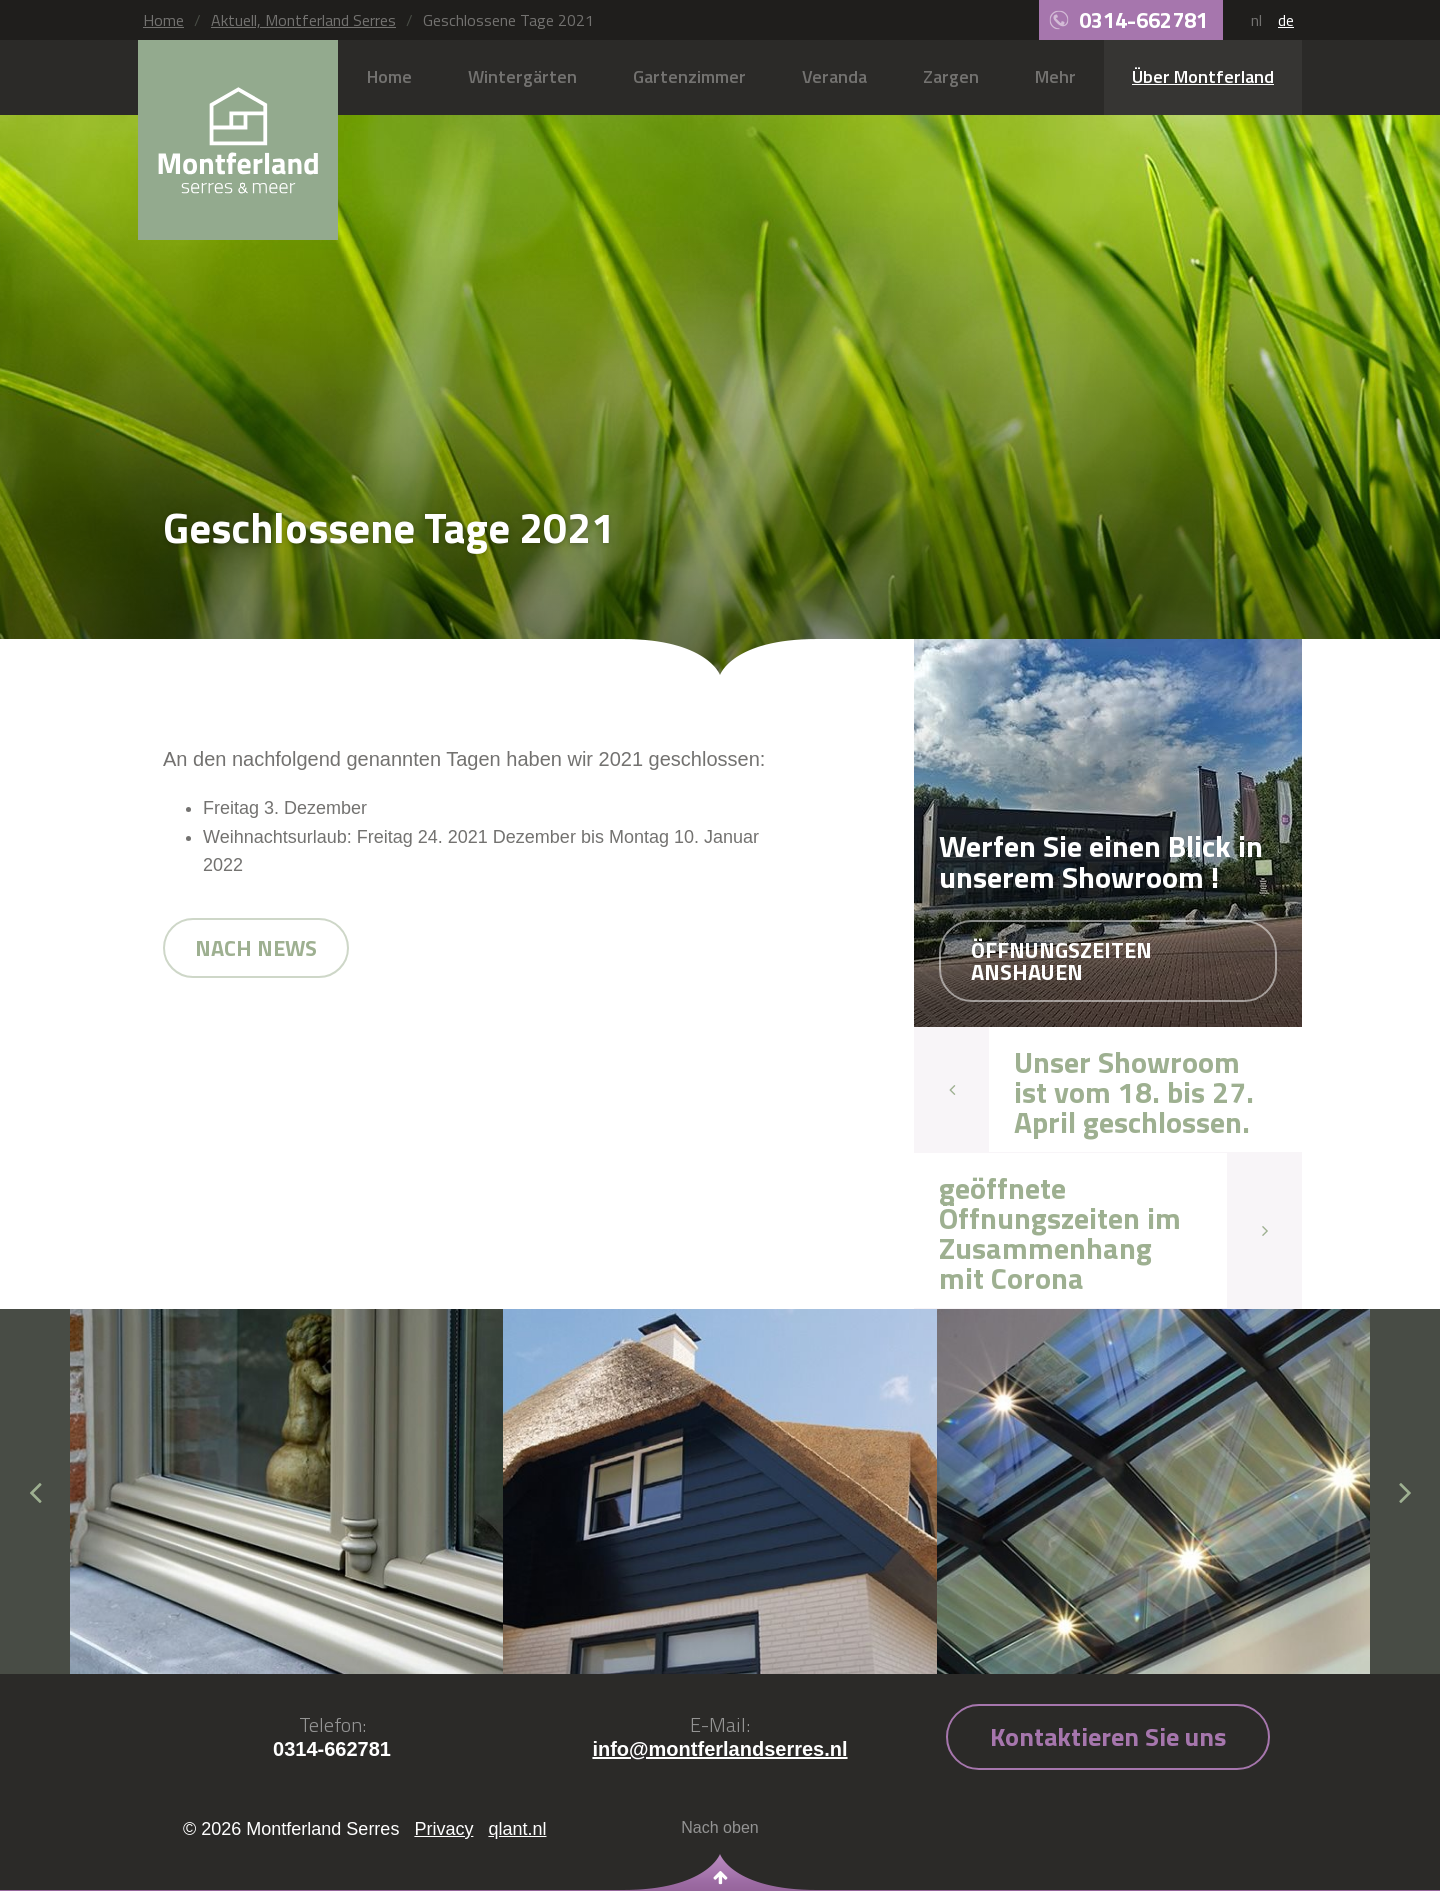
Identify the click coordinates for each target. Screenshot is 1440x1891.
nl (1256, 20)
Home (163, 20)
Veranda (834, 76)
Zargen (951, 76)
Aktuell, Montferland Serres (303, 20)
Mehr (1055, 76)
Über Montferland (1203, 76)
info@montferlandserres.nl (719, 1749)
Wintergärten (522, 76)
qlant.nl (517, 1829)
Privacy (443, 1829)
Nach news (256, 948)
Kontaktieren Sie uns (1108, 1736)
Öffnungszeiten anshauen (1061, 961)
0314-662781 (1143, 20)
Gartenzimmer (689, 76)
